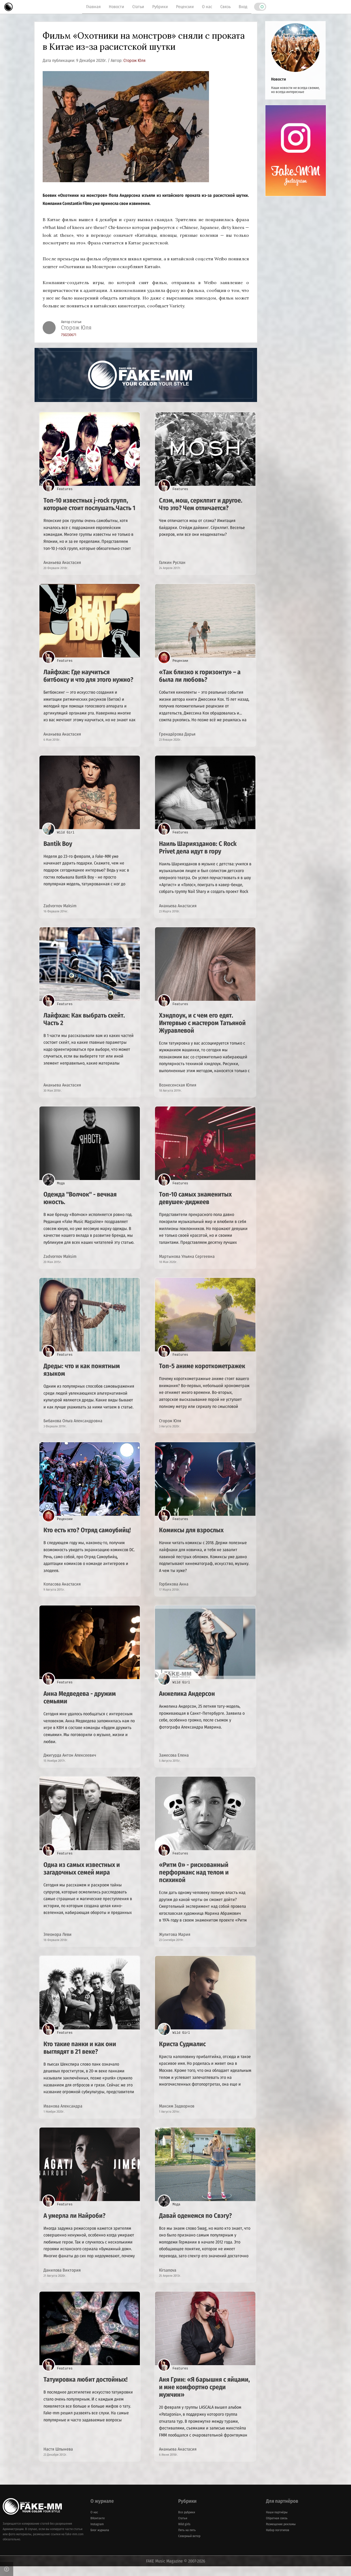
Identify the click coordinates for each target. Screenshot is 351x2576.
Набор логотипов (277, 2540)
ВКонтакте (97, 2528)
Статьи (138, 6)
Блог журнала (99, 2540)
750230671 (68, 335)
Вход (243, 6)
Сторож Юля (134, 60)
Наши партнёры (277, 2522)
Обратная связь (277, 2528)
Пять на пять (187, 2540)
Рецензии (185, 6)
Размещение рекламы (281, 2534)
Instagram (97, 2534)
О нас (207, 6)
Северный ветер (189, 2546)
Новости (116, 6)
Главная (93, 6)
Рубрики (160, 6)
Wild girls (184, 2534)
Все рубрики (186, 2522)
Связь (225, 6)
